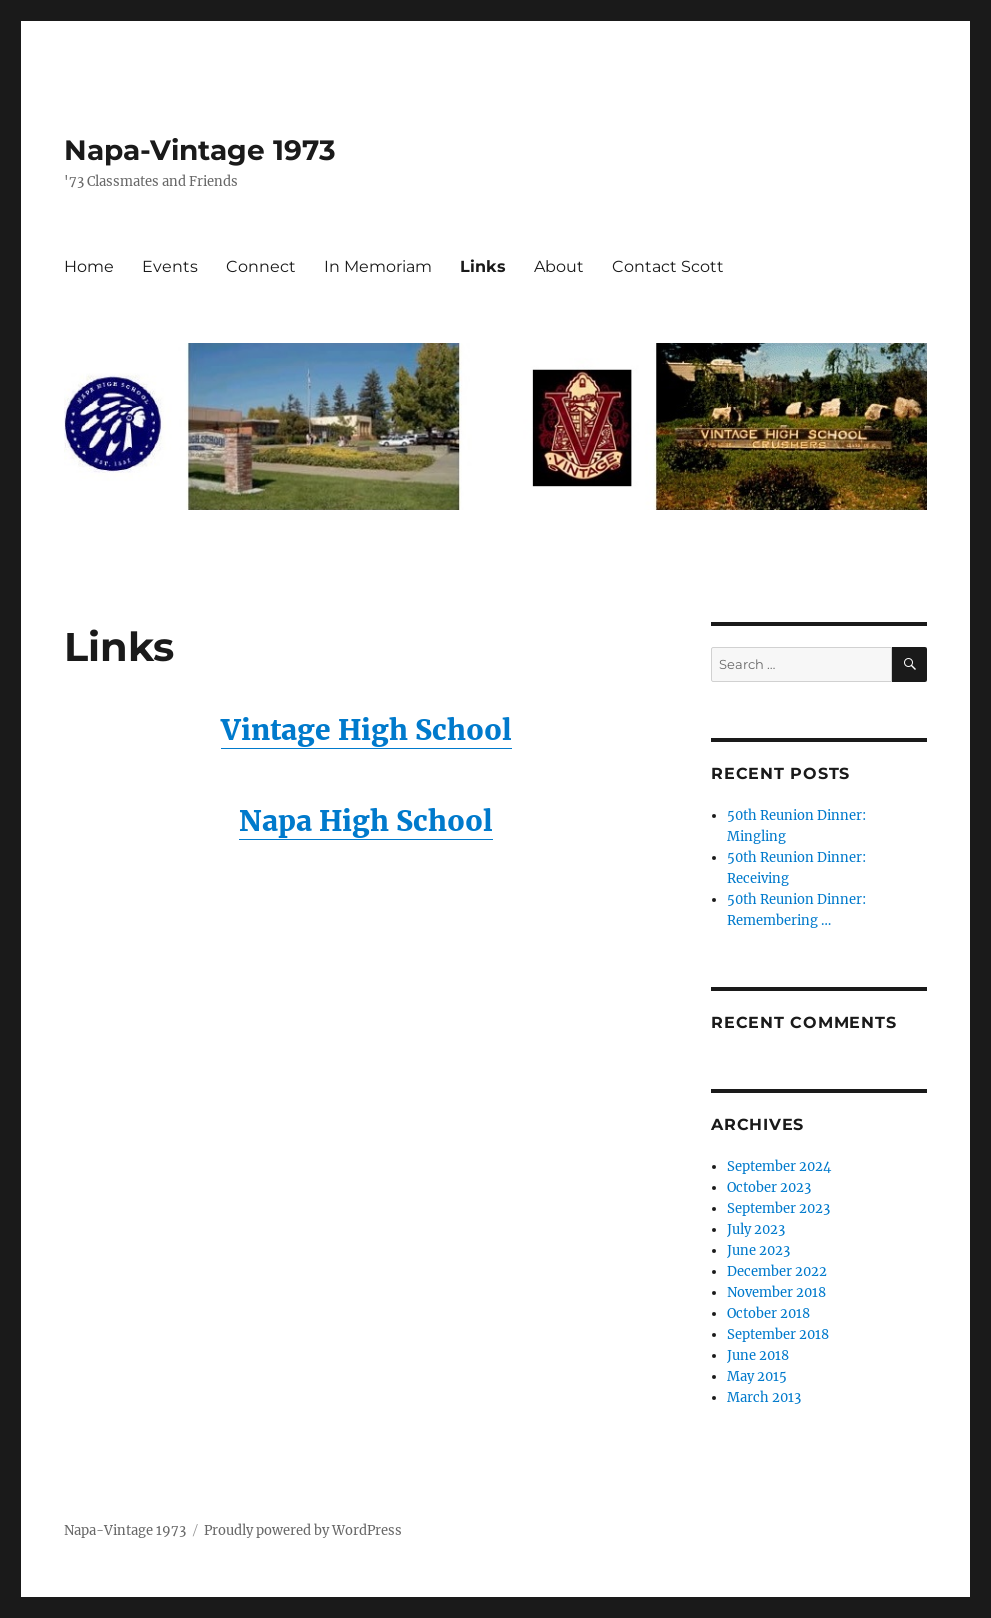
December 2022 (777, 1271)
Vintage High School (366, 730)
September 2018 (778, 1334)
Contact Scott (668, 266)
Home (89, 266)
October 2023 (769, 1187)
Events (170, 266)
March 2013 (764, 1397)
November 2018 (776, 1292)
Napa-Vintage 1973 (200, 150)
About (559, 266)
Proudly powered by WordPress (303, 1530)
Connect (261, 266)
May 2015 (757, 1376)
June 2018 (758, 1355)
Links (483, 266)
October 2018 (768, 1313)
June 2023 (758, 1250)
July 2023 (756, 1229)
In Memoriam (378, 266)
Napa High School (366, 821)
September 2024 (779, 1166)
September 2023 (778, 1208)
